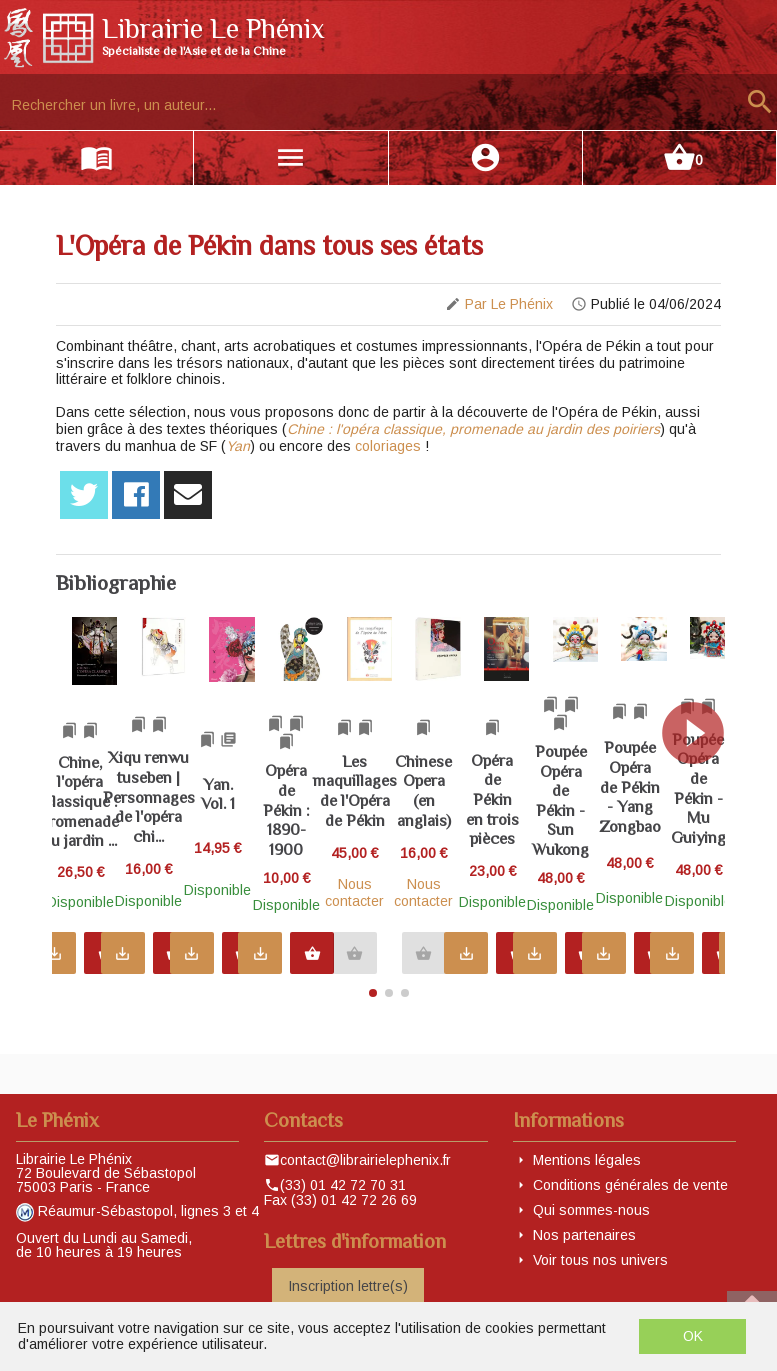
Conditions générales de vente (630, 1185)
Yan (238, 446)
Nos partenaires (584, 1235)
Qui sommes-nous (591, 1210)
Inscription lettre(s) (348, 1286)
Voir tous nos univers (600, 1260)
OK (693, 1336)
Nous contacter (565, 898)
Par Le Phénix (509, 304)
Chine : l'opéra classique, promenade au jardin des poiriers (473, 429)
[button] (701, 798)
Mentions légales (587, 1160)
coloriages (388, 446)
